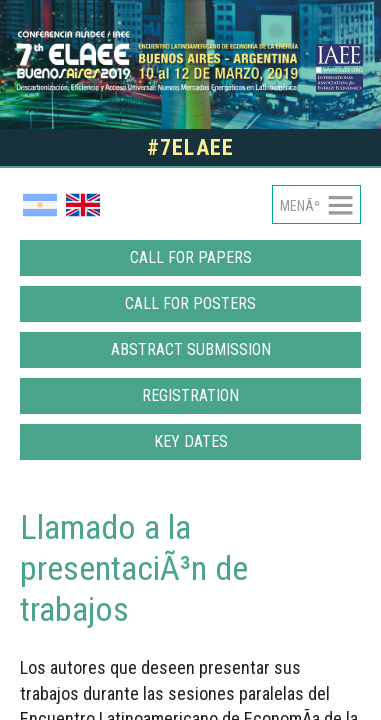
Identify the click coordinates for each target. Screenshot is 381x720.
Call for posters (190, 303)
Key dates (191, 441)
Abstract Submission (191, 349)
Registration (190, 395)
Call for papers (191, 257)
